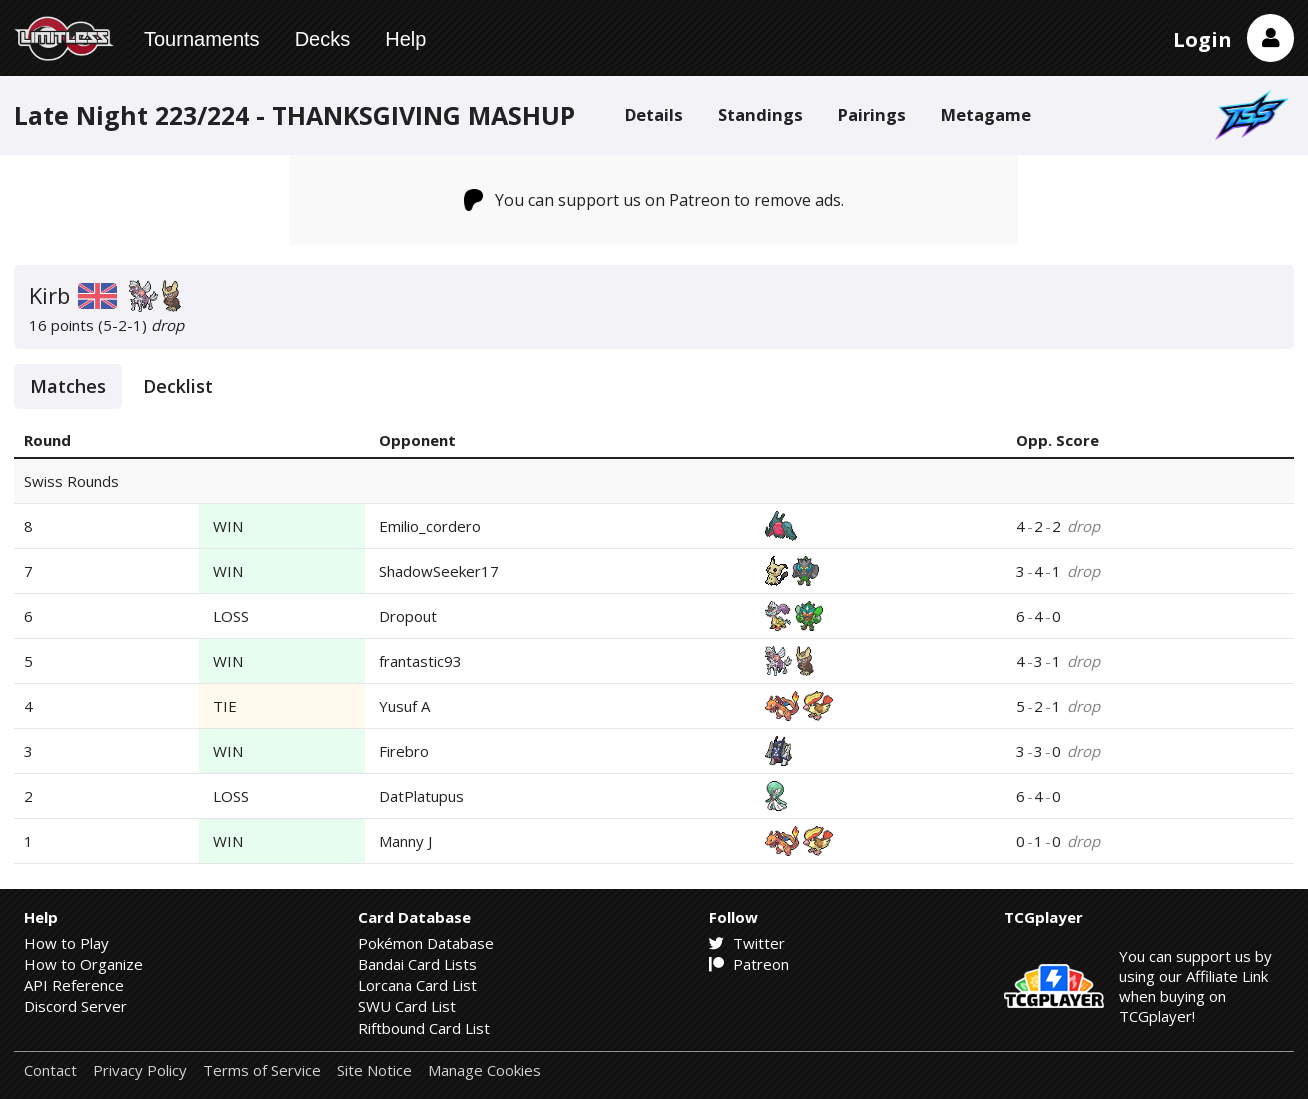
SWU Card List (407, 1006)
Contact (50, 1070)
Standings (760, 114)
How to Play (66, 943)
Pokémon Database (426, 943)
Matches (68, 386)
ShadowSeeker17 (439, 571)
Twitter (747, 943)
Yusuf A (404, 706)
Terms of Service (262, 1070)
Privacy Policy (140, 1070)
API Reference (74, 985)
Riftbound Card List (424, 1028)
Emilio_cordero (430, 526)
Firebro (404, 751)
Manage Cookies (484, 1070)
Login (1202, 39)
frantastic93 (420, 661)
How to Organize (83, 964)
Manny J (405, 841)
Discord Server (75, 1006)
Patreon (749, 964)
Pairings (872, 114)
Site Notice (374, 1070)
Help (405, 39)
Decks (323, 39)
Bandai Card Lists (417, 964)
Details (654, 114)
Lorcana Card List (417, 985)
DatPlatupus (421, 796)
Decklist (178, 386)
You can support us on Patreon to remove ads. (654, 200)
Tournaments (202, 39)
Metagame (986, 114)
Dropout (408, 616)
